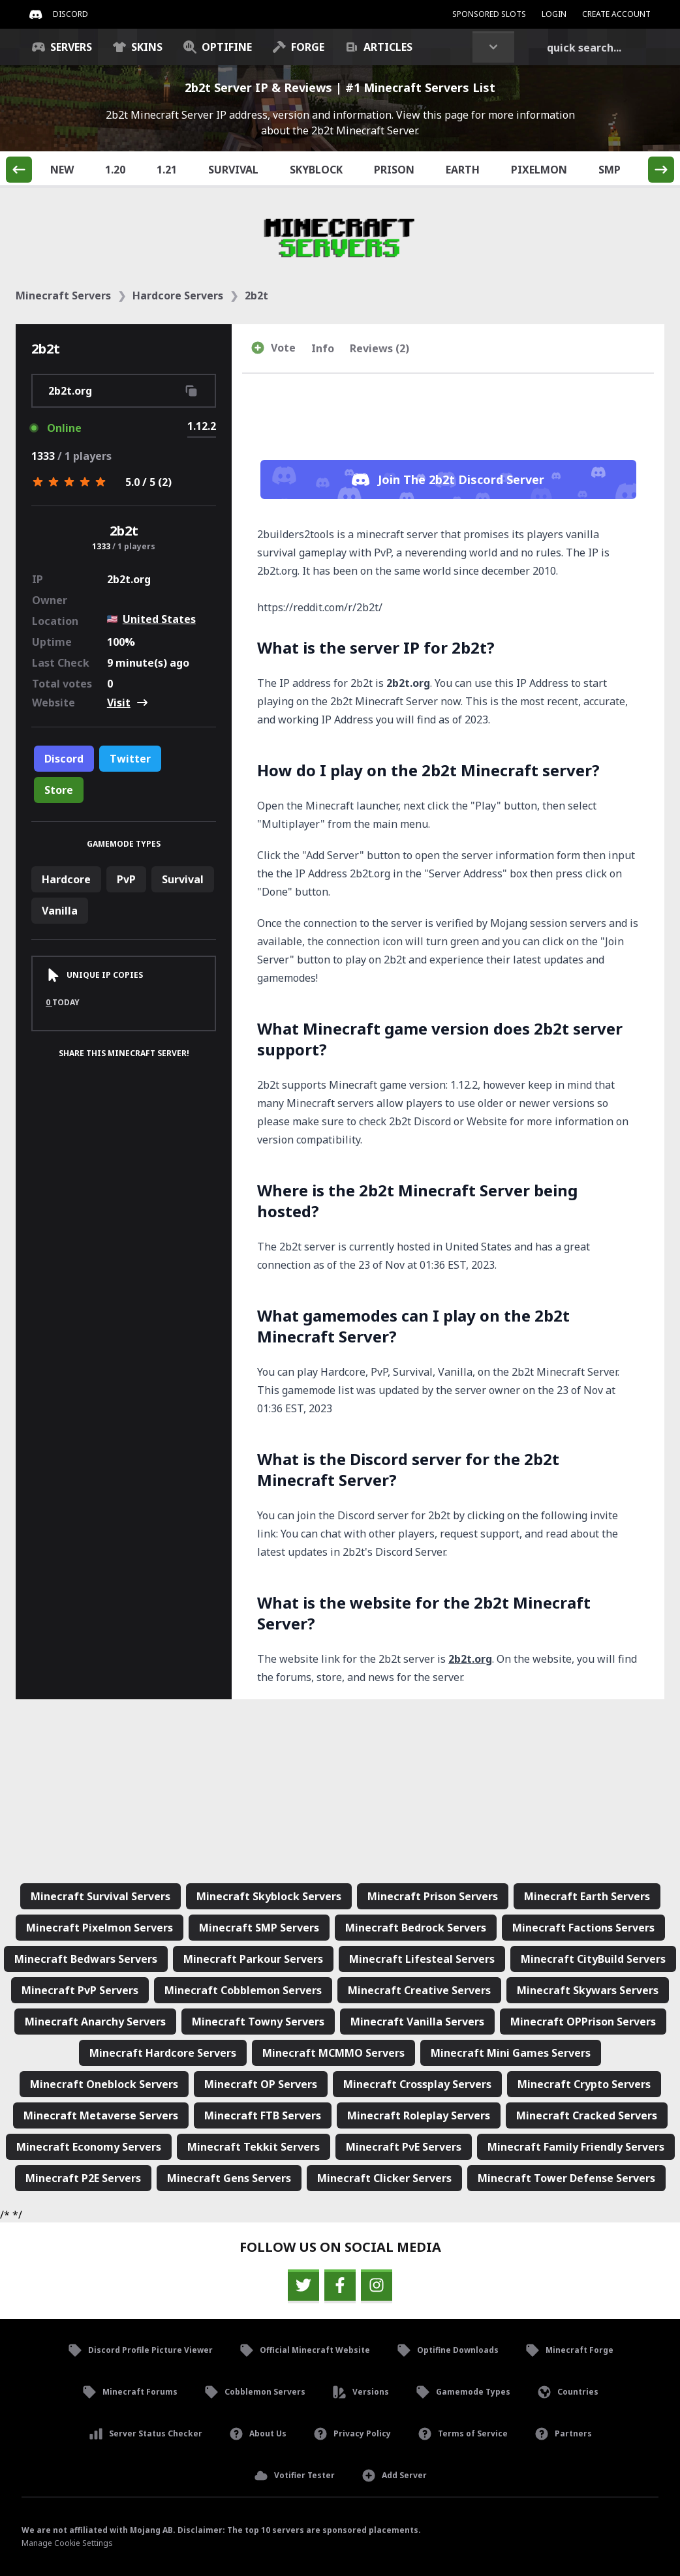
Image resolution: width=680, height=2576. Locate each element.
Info (322, 348)
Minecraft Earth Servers (587, 1896)
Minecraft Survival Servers (100, 1896)
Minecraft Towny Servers (258, 2021)
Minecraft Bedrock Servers (415, 1927)
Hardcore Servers (177, 295)
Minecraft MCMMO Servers (333, 2053)
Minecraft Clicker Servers (384, 2178)
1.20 (122, 169)
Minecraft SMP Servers (259, 1927)
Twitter (130, 758)
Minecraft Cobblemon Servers (243, 1990)
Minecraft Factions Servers (583, 1927)
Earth (470, 169)
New (69, 169)
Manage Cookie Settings (67, 2543)
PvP (126, 879)
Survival (241, 169)
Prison (401, 169)
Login (554, 14)
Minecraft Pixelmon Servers (99, 1927)
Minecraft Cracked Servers (586, 2115)
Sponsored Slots (489, 14)
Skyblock (323, 169)
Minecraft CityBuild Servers (593, 1959)
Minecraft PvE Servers (403, 2147)
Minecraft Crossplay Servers (417, 2084)
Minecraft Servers (63, 295)
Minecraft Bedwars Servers (85, 1959)
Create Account (616, 14)
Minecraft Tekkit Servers (253, 2147)
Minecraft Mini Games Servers (511, 2053)
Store (58, 790)
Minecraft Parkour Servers (253, 1959)
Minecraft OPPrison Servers (583, 2021)
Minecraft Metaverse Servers (100, 2115)
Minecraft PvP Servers (80, 1990)
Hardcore (66, 879)
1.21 (174, 169)
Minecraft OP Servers (260, 2084)
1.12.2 (201, 426)
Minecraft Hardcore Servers (162, 2053)
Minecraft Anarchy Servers (95, 2021)
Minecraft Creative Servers (419, 1990)
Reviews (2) (379, 348)
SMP (617, 169)
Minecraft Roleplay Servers (418, 2115)
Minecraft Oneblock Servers (104, 2084)
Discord (64, 758)
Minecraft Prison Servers (432, 1896)
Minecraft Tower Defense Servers (566, 2178)
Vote (273, 348)
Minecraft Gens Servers (229, 2178)
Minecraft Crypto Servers (584, 2084)
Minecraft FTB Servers (262, 2115)
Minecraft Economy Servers (88, 2147)
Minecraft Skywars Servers (587, 1990)
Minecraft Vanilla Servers (417, 2021)
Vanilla (60, 910)
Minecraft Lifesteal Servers (422, 1959)
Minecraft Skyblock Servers (268, 1896)
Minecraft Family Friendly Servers (575, 2147)
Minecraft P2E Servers (83, 2178)
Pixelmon (546, 169)
